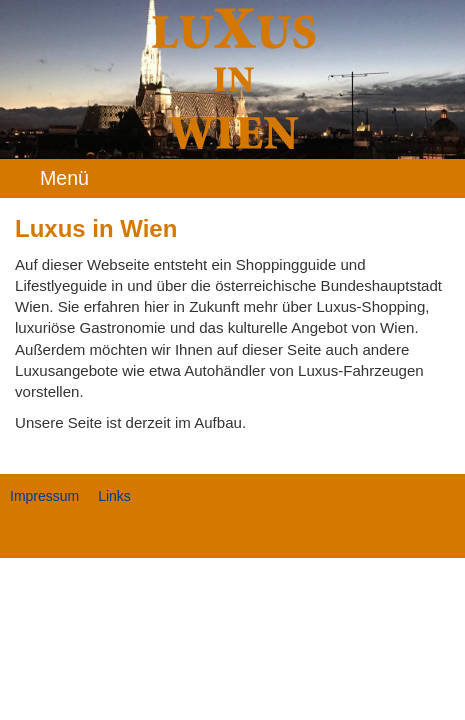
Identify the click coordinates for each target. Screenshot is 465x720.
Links (114, 496)
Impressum (44, 496)
